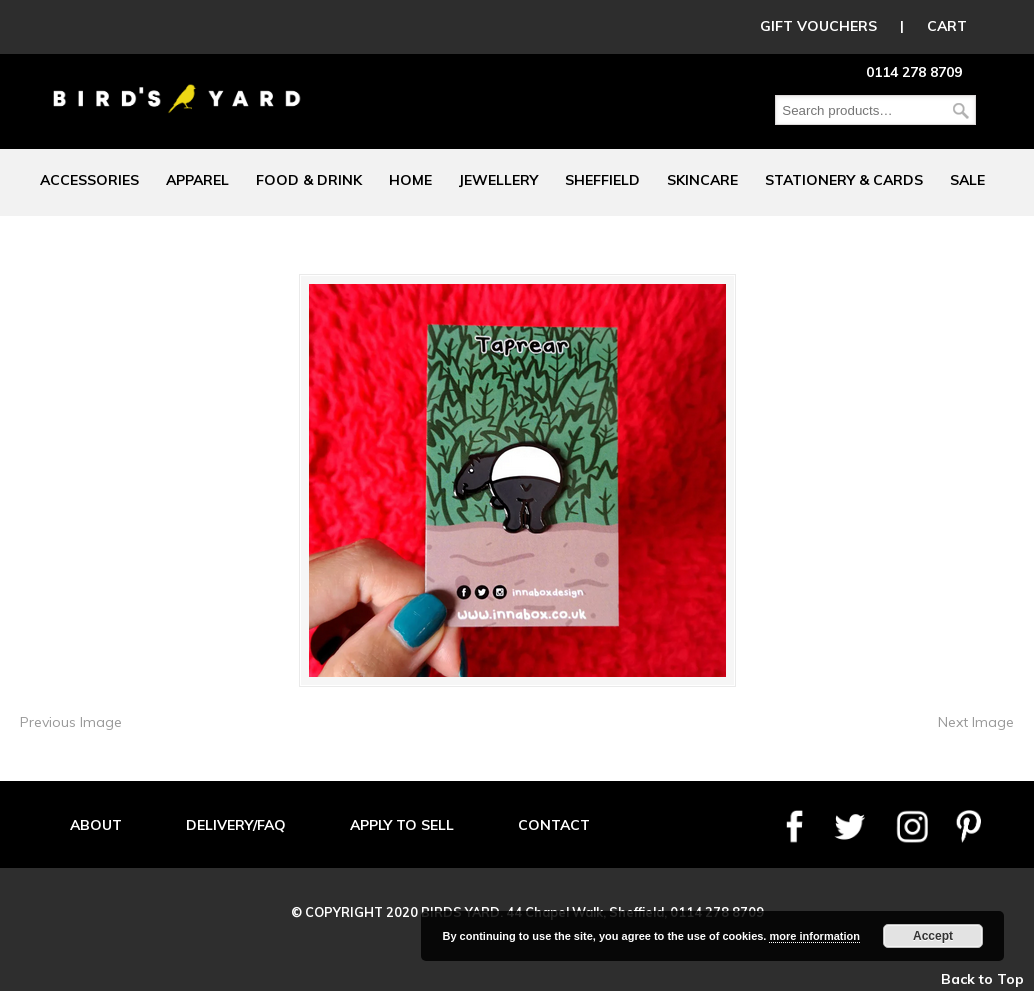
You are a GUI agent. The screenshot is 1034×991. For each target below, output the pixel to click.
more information (814, 936)
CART (947, 26)
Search (961, 110)
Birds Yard (177, 84)
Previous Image (71, 722)
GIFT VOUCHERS (818, 26)
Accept (933, 936)
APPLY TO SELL (402, 825)
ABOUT (96, 825)
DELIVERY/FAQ (236, 825)
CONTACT (554, 825)
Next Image (976, 722)
